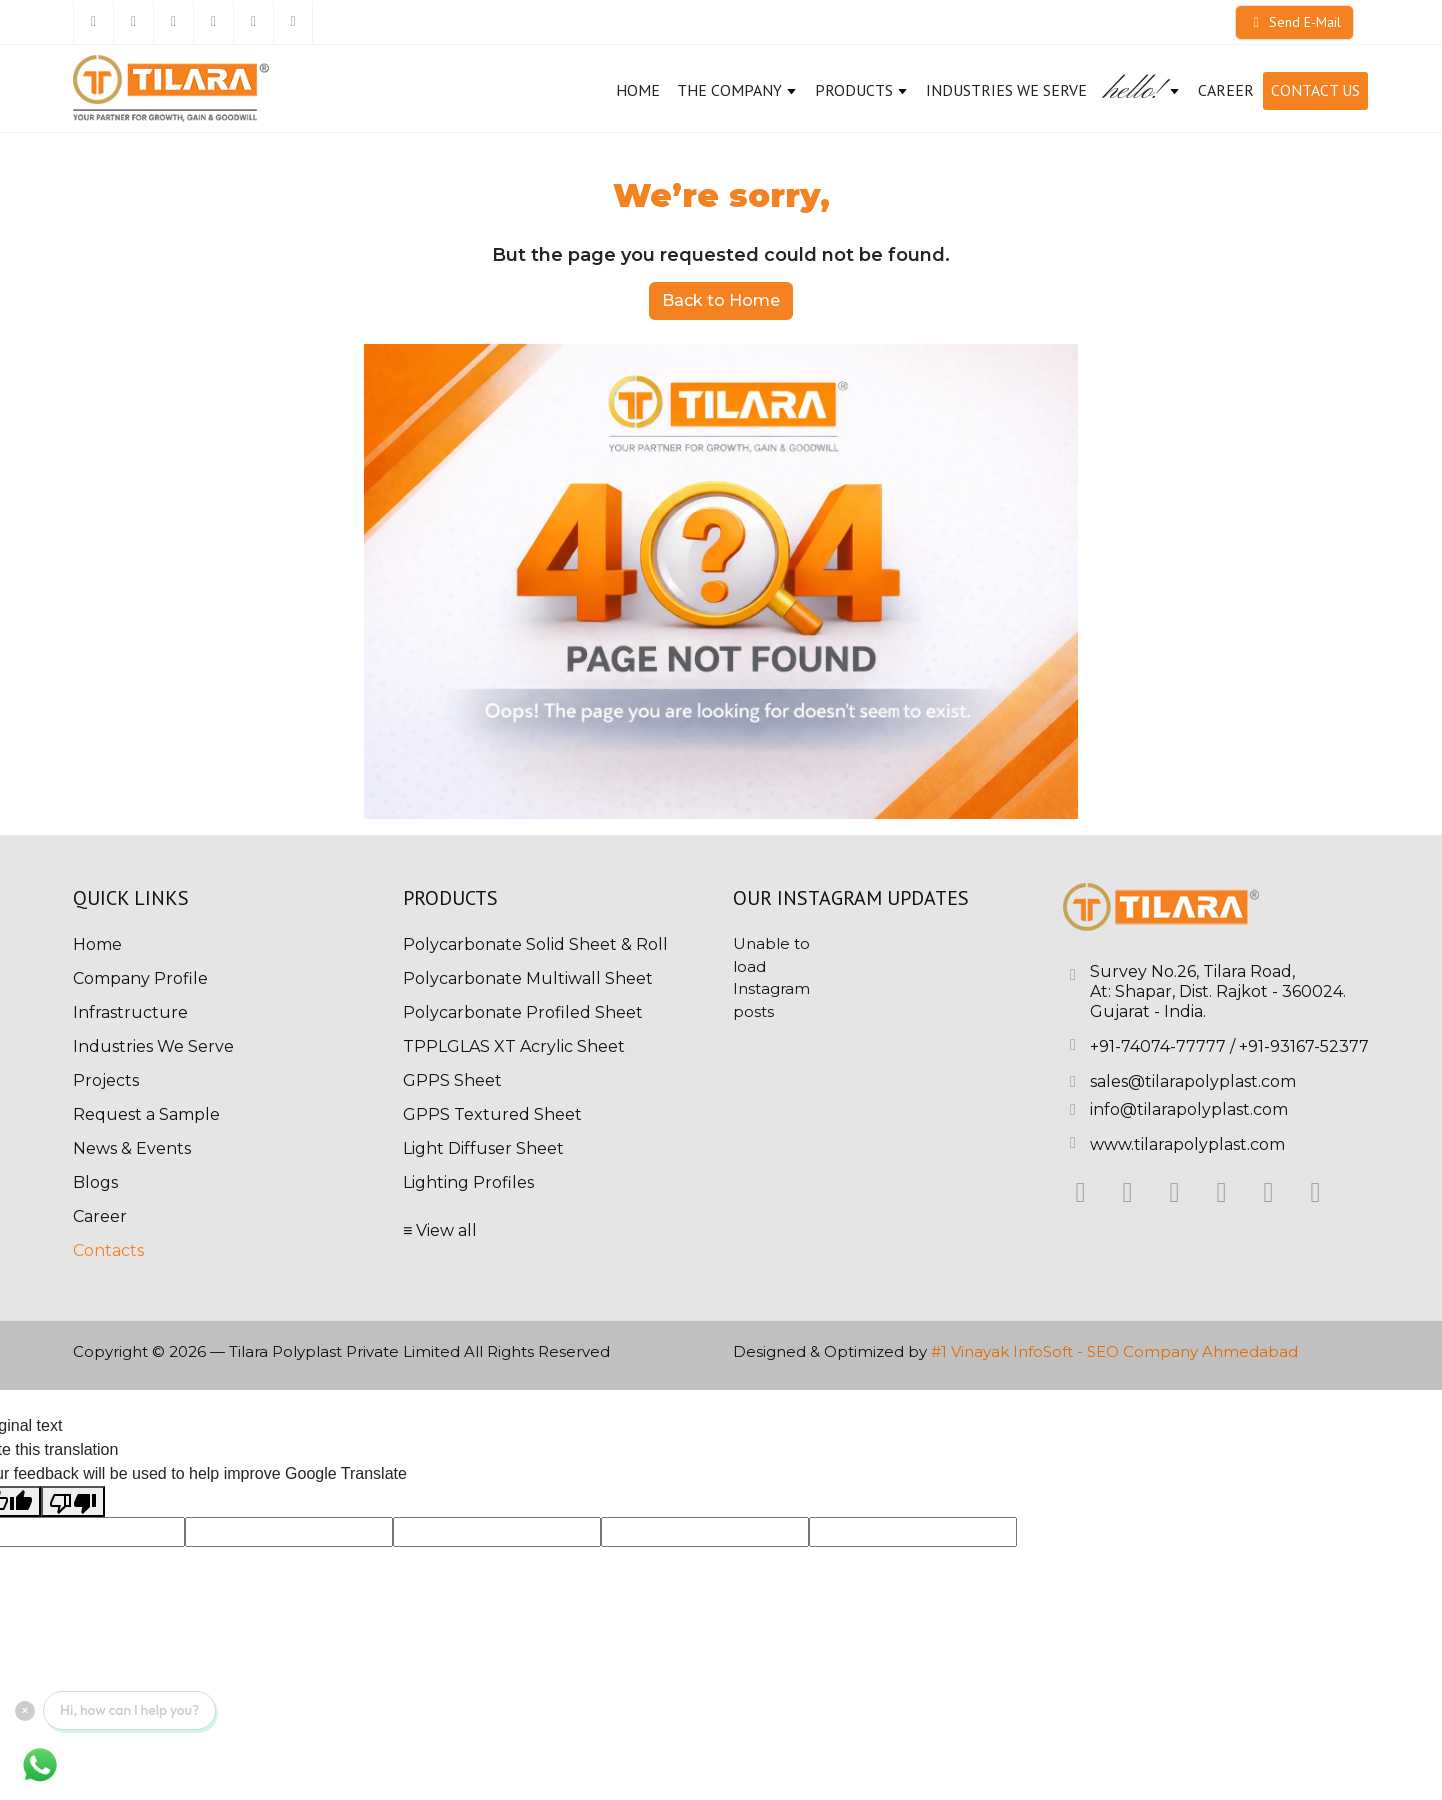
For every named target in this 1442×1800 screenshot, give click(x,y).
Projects (106, 1080)
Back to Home (721, 300)
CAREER (1226, 90)
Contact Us (1315, 90)
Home (638, 90)
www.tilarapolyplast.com (1187, 1144)
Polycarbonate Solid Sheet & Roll (535, 944)
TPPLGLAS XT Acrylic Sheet (514, 1046)
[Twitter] (133, 22)
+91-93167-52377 (1304, 1046)
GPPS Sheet (452, 1080)
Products (862, 90)
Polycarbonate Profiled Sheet (523, 1012)
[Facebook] (93, 22)
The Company (737, 90)
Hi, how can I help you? (129, 1710)
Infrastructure (130, 1012)
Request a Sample (146, 1114)
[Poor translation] (73, 1501)
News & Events (132, 1148)
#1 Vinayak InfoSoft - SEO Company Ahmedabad (1114, 1351)
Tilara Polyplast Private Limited (344, 1351)
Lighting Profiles (468, 1182)
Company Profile (140, 978)
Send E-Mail (1295, 22)
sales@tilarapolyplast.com (1193, 1081)
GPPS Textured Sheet (492, 1114)
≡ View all (440, 1230)
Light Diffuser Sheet (483, 1148)
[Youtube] (293, 22)
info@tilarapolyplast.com (1189, 1109)
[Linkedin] (173, 22)
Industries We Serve (1006, 90)
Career (100, 1216)
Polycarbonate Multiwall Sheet (528, 978)
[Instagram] (213, 22)
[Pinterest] (253, 22)
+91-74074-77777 (1158, 1046)
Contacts (108, 1250)
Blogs (95, 1182)
